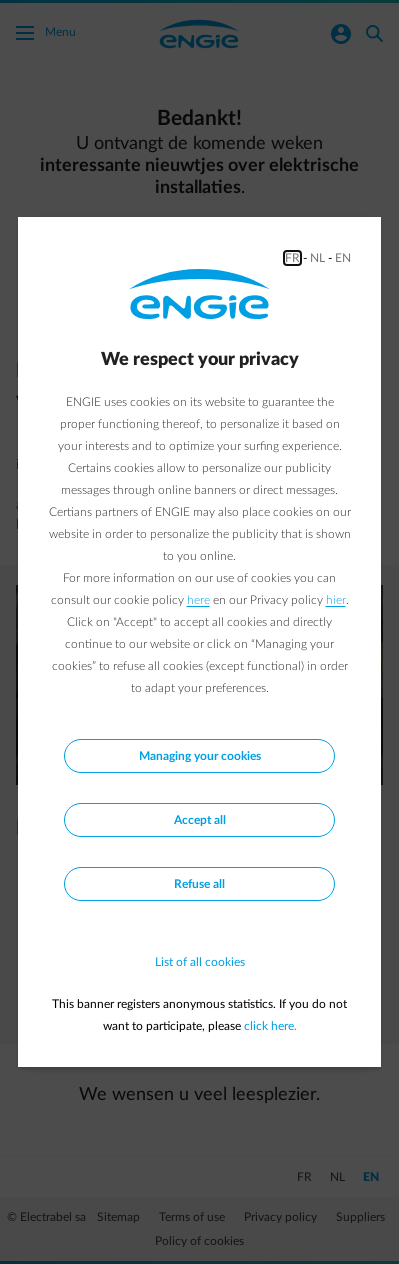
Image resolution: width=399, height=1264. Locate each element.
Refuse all (199, 884)
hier (336, 600)
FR (292, 258)
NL (317, 258)
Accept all (200, 820)
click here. (270, 1026)
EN (343, 258)
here (198, 600)
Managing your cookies (200, 756)
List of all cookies (200, 962)
